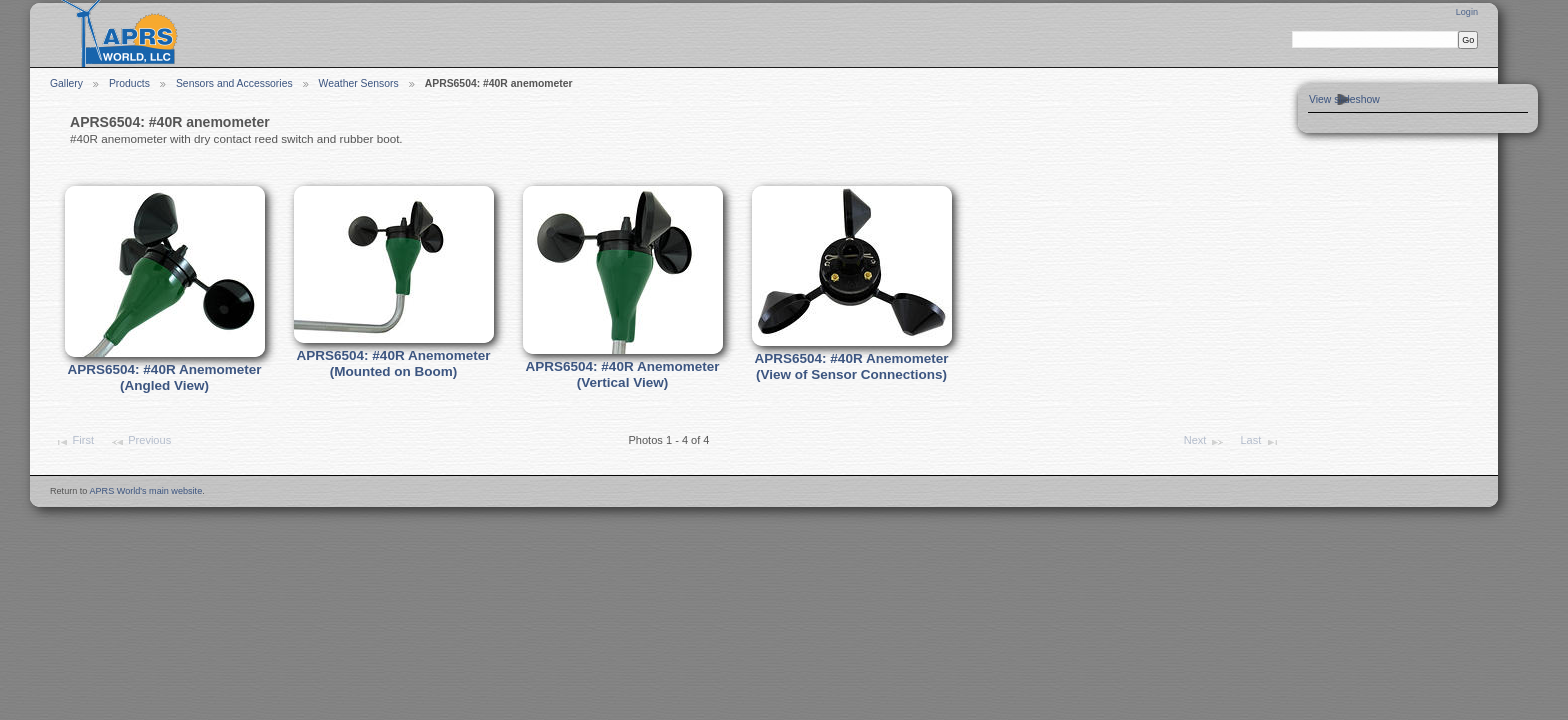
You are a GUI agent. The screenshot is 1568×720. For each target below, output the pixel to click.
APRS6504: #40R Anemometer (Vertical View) (622, 375)
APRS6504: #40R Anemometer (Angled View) (164, 378)
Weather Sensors (359, 83)
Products (129, 83)
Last (1259, 442)
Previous (140, 442)
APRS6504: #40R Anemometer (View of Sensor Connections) (851, 367)
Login (1467, 12)
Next (1204, 442)
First (74, 442)
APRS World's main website (145, 491)
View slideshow (1344, 99)
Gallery (66, 83)
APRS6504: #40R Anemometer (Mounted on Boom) (393, 364)
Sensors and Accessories (234, 83)
